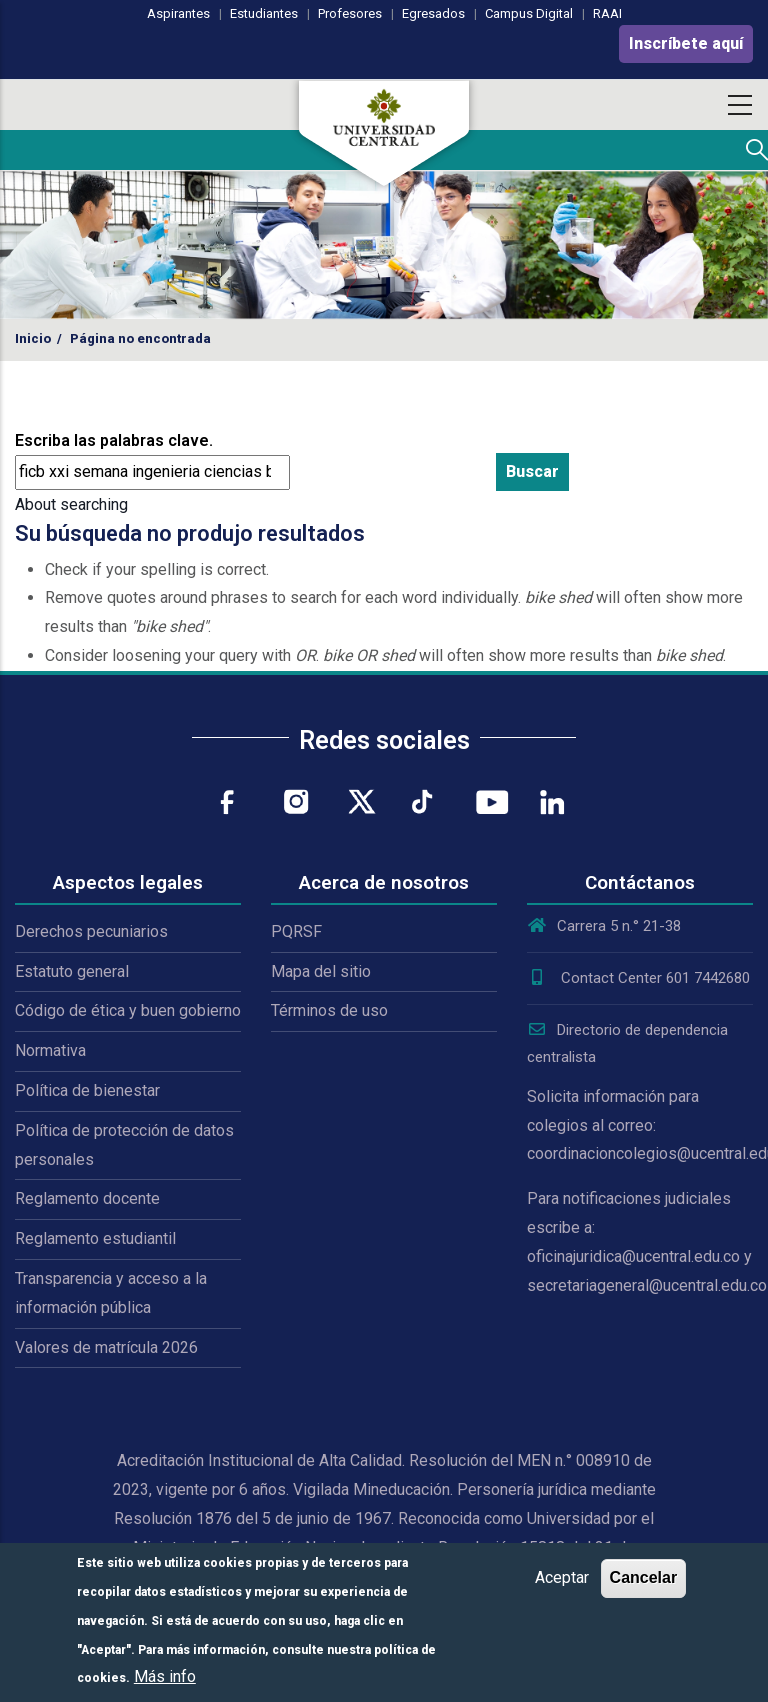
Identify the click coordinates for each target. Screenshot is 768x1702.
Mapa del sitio (321, 971)
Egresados (433, 13)
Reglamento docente (87, 1198)
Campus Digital (529, 13)
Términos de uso (329, 1010)
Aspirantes (178, 13)
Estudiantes (264, 13)
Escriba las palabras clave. (114, 440)
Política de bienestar (87, 1090)
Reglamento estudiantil (95, 1238)
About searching (71, 504)
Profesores (350, 13)
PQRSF (296, 931)
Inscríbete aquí (686, 43)
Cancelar (644, 1577)
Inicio (33, 338)
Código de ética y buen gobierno (128, 1010)
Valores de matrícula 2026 (106, 1347)
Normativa (50, 1050)
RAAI (607, 13)
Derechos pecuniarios (91, 931)
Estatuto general (72, 971)
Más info (165, 1676)
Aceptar (562, 1577)
